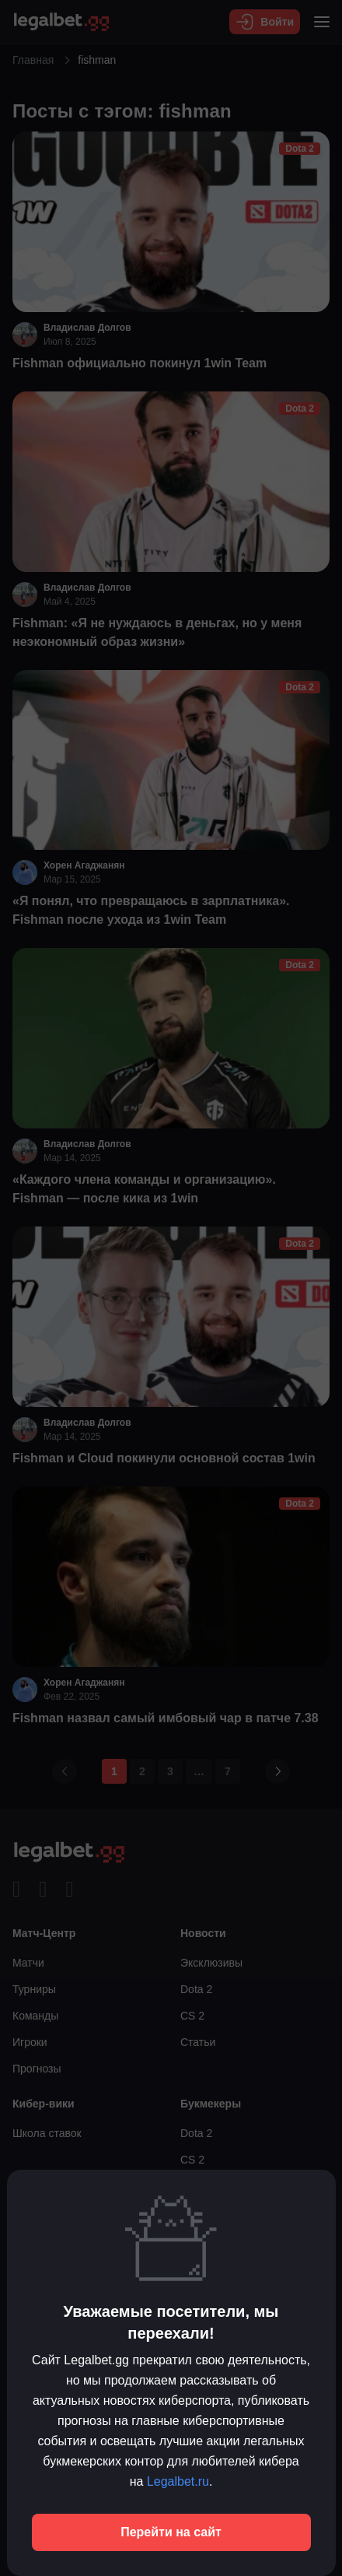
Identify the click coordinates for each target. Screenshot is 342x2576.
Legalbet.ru (178, 2481)
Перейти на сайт (171, 2532)
